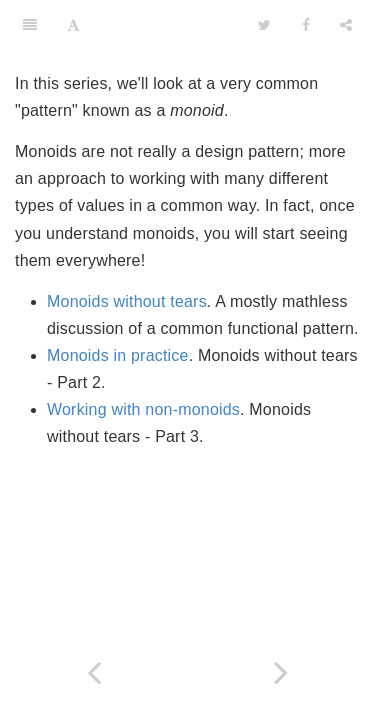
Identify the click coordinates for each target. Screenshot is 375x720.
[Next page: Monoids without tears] (282, 672)
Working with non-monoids (143, 409)
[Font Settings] (73, 25)
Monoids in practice (118, 355)
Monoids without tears (127, 301)
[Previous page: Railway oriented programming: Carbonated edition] (94, 672)
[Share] (346, 25)
